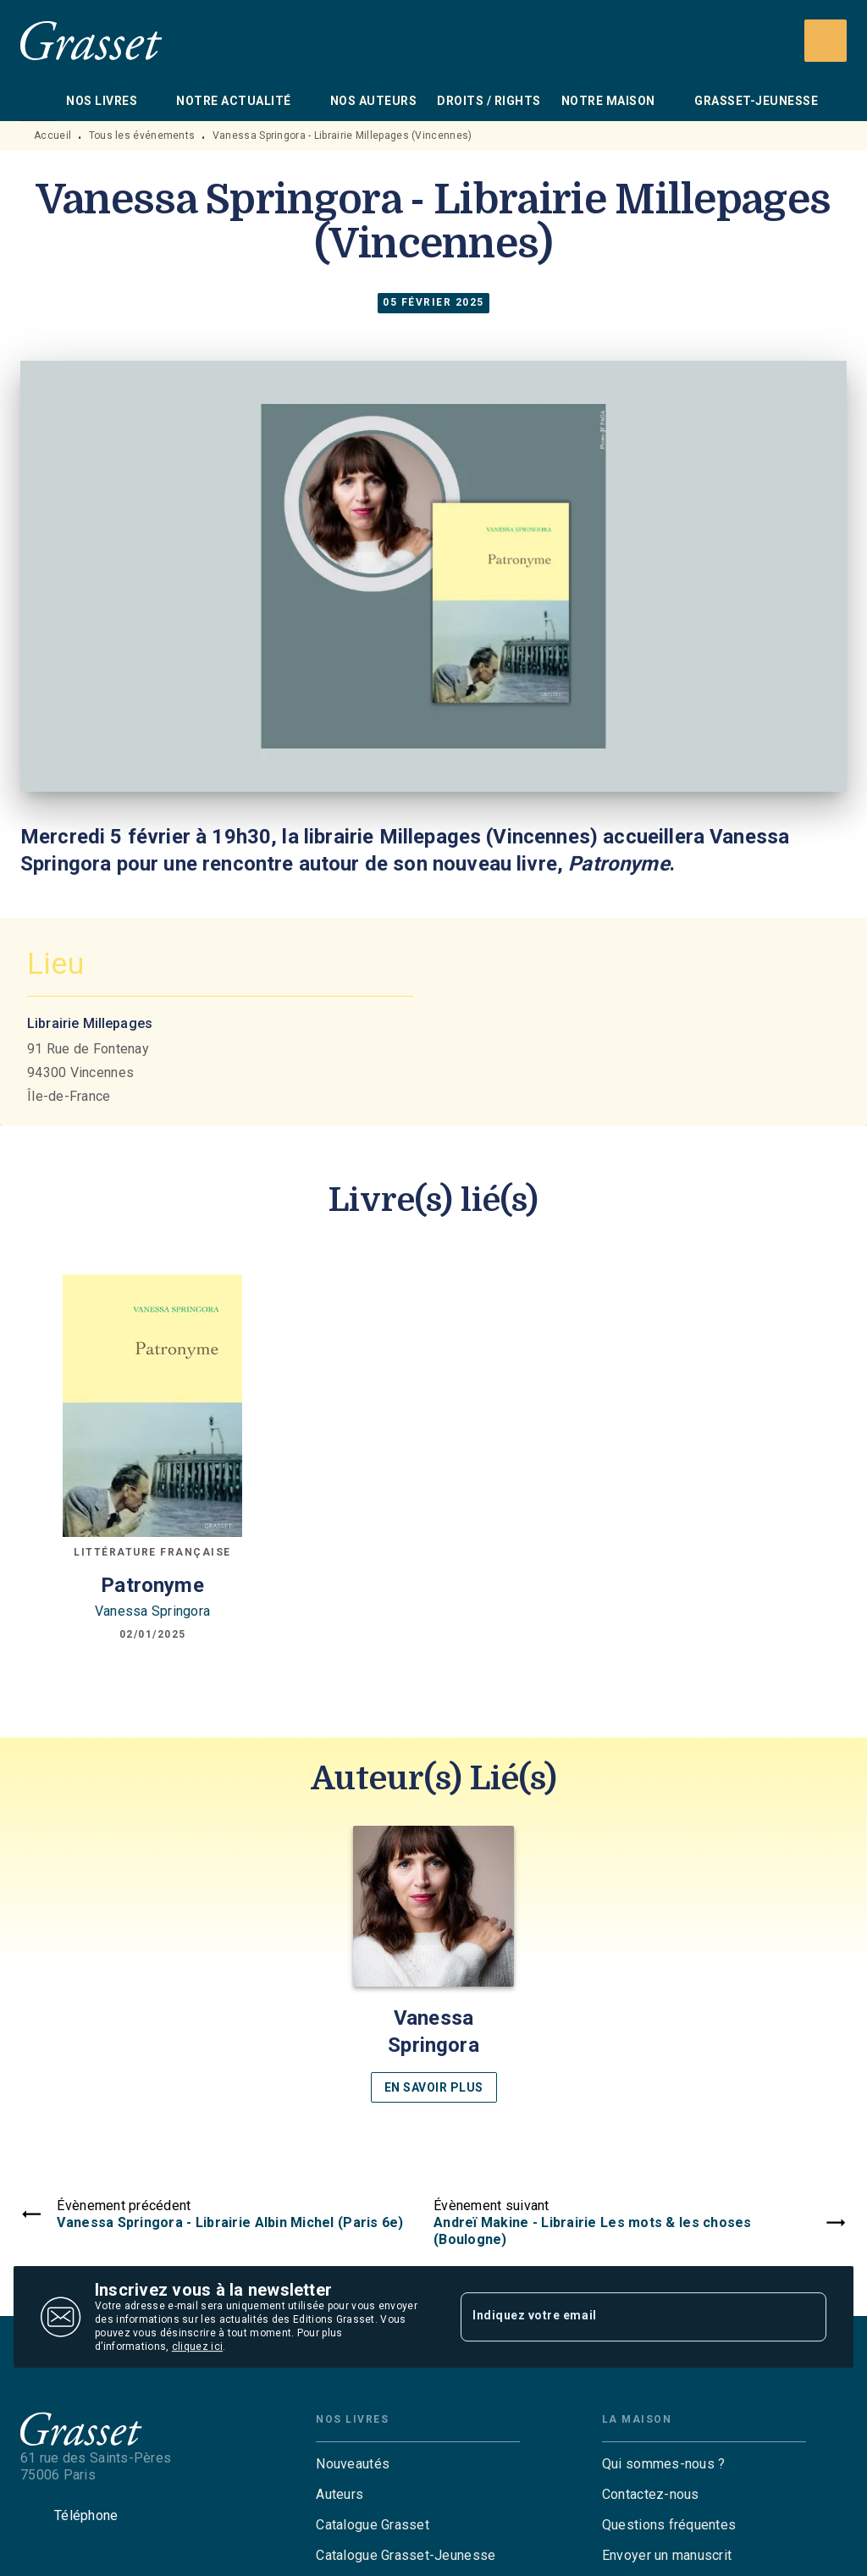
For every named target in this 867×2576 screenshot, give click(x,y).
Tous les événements (142, 135)
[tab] (38, 100)
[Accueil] (91, 40)
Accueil (52, 135)
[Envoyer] (806, 2317)
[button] (433, 1964)
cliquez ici (197, 2346)
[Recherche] (825, 40)
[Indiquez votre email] (622, 2316)
